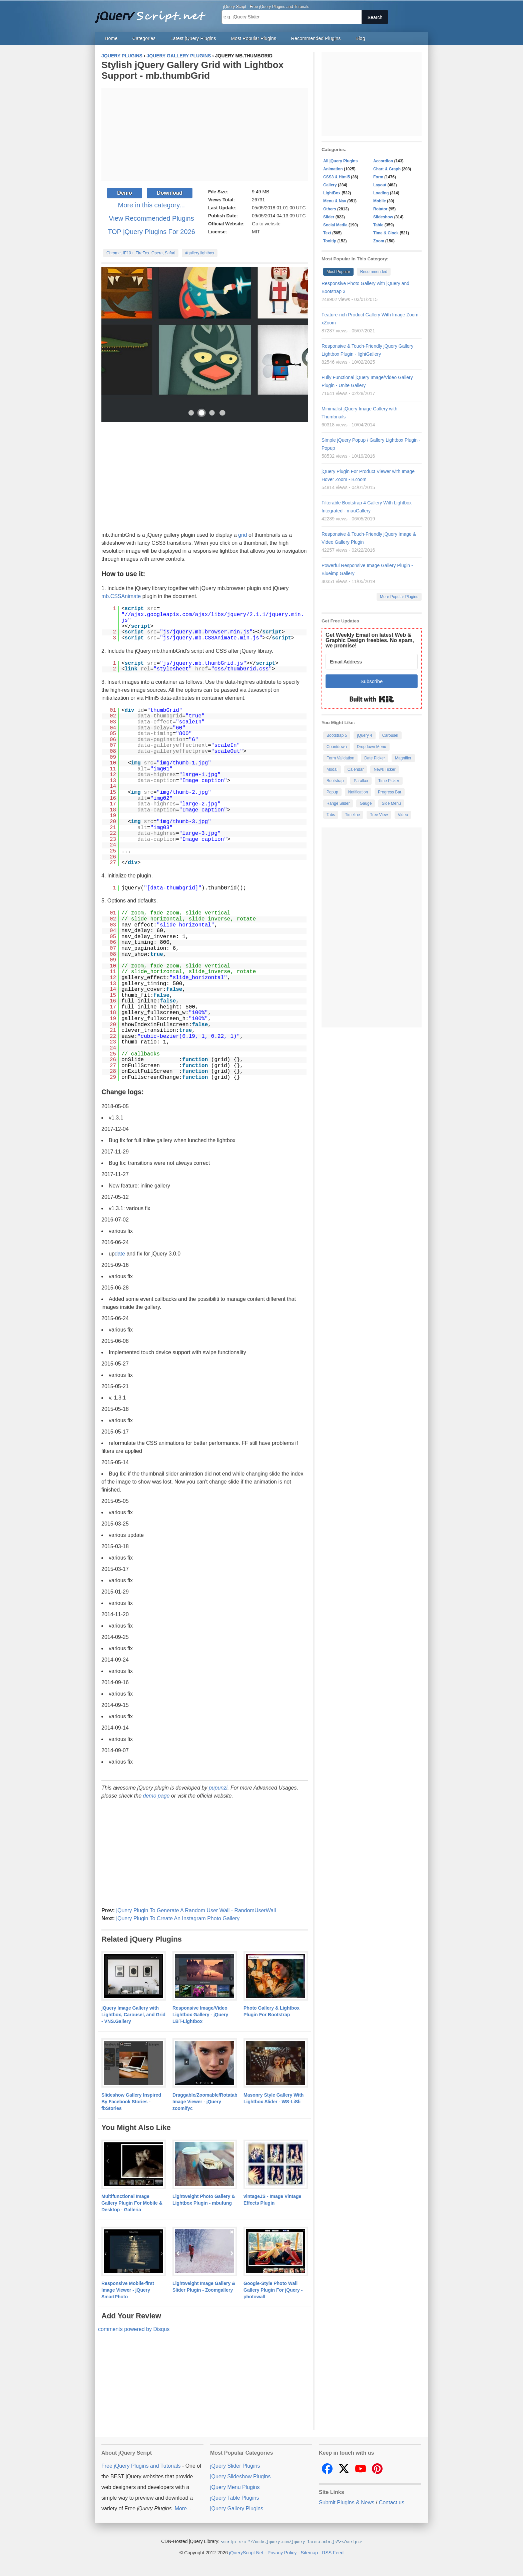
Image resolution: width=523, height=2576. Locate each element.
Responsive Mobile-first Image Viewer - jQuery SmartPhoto (127, 2290)
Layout (379, 185)
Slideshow (383, 217)
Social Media (335, 225)
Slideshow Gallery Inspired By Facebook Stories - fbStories (131, 2101)
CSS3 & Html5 (336, 177)
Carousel (390, 735)
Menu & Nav (334, 201)
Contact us (391, 2502)
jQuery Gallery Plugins (236, 2508)
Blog (360, 38)
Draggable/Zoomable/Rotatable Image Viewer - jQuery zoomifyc (206, 2101)
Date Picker (374, 758)
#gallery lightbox (199, 253)
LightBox (332, 193)
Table (378, 225)
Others (329, 209)
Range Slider (338, 803)
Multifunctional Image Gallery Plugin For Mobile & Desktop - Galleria (131, 2203)
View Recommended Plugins (151, 218)
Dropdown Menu (371, 746)
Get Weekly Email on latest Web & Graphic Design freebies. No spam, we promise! (370, 640)
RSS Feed (333, 2552)
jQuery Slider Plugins (235, 2466)
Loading (381, 193)
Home (111, 38)
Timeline (352, 814)
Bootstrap (335, 780)
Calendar (356, 769)
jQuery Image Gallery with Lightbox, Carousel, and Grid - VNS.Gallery (133, 2014)
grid (242, 535)
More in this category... (151, 205)
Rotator (380, 209)
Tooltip (329, 241)
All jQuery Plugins (340, 161)
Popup (332, 792)
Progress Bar (389, 792)
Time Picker (388, 780)
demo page (156, 1796)
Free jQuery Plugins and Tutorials (153, 13)
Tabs (331, 814)
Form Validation (340, 758)
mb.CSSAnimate (121, 596)
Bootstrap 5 (337, 735)
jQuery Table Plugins (234, 2498)
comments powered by (133, 2329)
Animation (333, 169)
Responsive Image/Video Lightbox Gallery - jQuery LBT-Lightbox (200, 2014)
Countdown (337, 746)
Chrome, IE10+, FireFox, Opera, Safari (140, 253)
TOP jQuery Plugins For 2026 (151, 231)
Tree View (379, 814)
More (181, 2508)
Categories (144, 38)
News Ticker (384, 769)
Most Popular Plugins (253, 38)
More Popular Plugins (399, 596)
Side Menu (391, 803)
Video (403, 814)
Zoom (378, 241)
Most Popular (338, 271)
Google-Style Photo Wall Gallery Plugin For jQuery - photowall (273, 2290)
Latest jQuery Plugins (193, 38)
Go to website (266, 223)
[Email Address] (372, 661)
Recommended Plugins (316, 38)
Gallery (330, 185)
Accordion (383, 161)
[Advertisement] (204, 134)
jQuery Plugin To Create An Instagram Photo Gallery (177, 1918)
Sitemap (309, 2552)
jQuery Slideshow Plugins (240, 2476)
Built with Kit (372, 699)
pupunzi (218, 1788)
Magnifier (403, 758)
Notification (358, 792)
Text (327, 233)
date (120, 1253)
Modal (332, 769)
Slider (328, 217)
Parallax (361, 780)
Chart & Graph (387, 169)
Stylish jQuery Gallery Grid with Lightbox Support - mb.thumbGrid (192, 70)
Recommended (373, 271)
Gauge (366, 803)
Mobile (379, 201)
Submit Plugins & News (346, 2502)
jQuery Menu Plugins (235, 2487)
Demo (124, 193)
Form (378, 177)
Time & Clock (386, 233)
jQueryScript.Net (246, 2552)
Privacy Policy (282, 2552)
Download (169, 193)
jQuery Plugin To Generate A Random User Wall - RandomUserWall (196, 1910)
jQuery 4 (364, 735)
